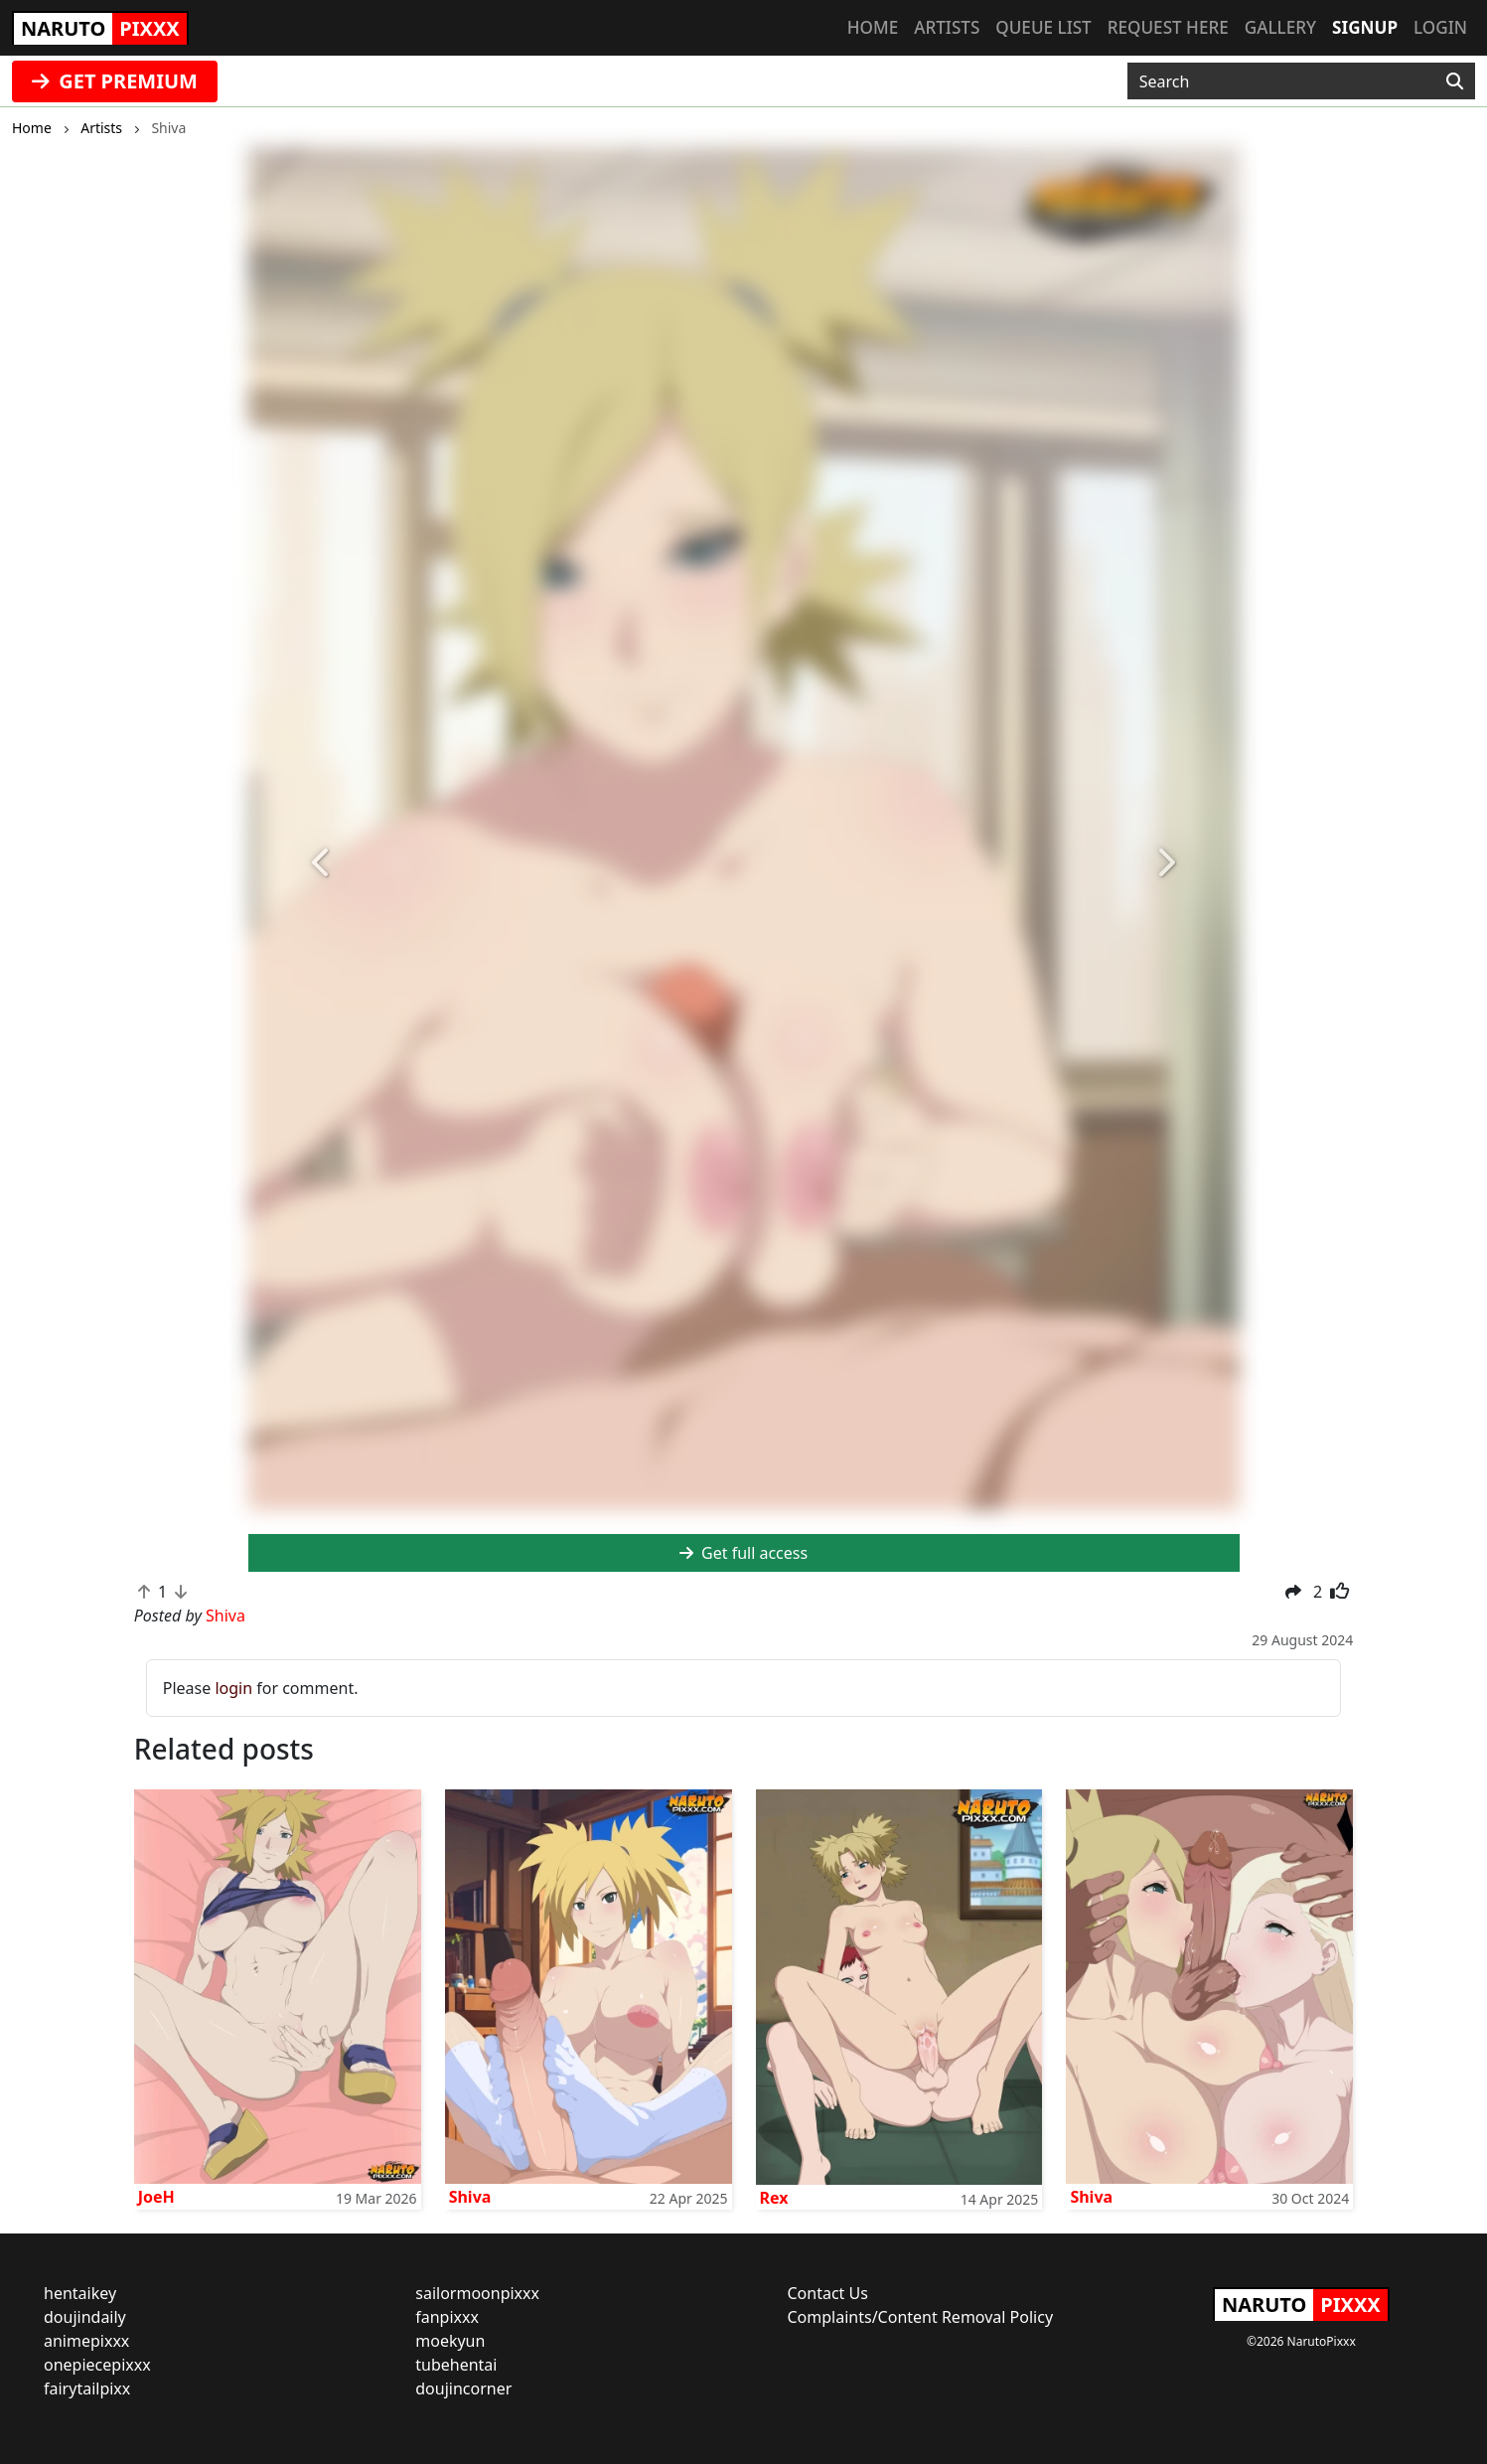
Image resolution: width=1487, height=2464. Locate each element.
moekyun (450, 2341)
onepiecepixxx (97, 2365)
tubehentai (456, 2365)
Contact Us (828, 2293)
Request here (1168, 27)
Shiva (470, 2197)
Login (1440, 27)
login (233, 1688)
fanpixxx (447, 2317)
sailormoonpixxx (477, 2293)
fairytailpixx (87, 2388)
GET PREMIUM (115, 81)
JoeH (156, 2197)
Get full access (743, 1553)
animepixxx (86, 2341)
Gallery (1280, 27)
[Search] (1454, 81)
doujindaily (85, 2317)
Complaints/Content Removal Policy (921, 2317)
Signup (1365, 27)
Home (872, 27)
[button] (322, 863)
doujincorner (463, 2388)
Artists (946, 27)
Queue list (1043, 27)
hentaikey (80, 2293)
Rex (774, 2198)
